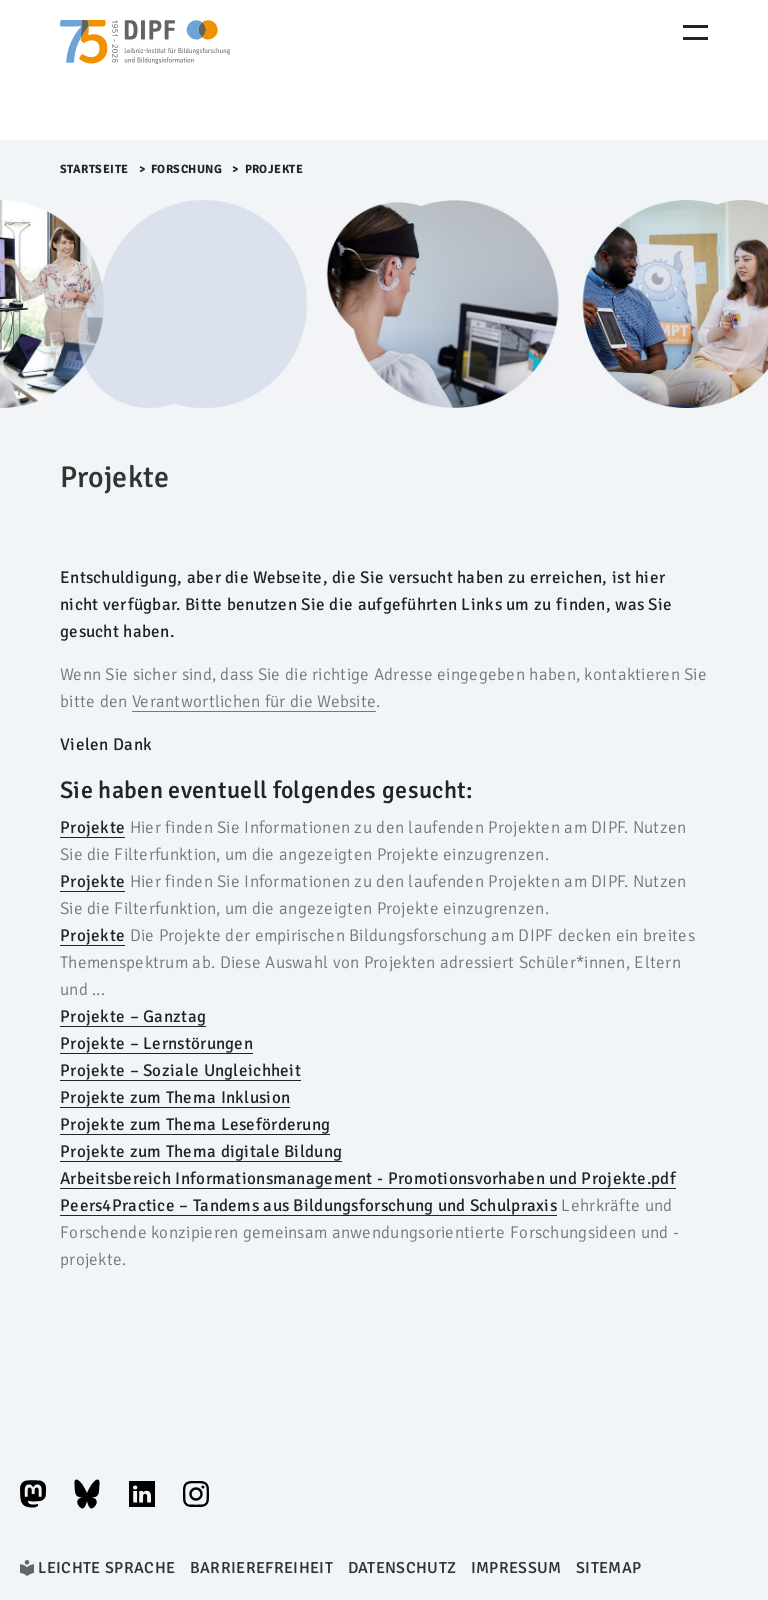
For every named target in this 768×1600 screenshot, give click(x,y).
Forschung (187, 169)
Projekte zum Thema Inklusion (175, 1097)
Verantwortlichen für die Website (254, 701)
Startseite (94, 169)
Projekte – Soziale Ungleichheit (180, 1070)
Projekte (92, 827)
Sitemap (608, 1568)
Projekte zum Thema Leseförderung (195, 1124)
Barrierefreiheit (261, 1568)
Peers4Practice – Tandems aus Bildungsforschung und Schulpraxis (308, 1205)
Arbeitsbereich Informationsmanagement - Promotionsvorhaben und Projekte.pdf (368, 1178)
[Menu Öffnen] (695, 32)
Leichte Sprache (106, 1568)
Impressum (516, 1568)
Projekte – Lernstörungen (156, 1043)
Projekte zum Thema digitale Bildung (201, 1151)
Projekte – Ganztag (133, 1016)
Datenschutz (402, 1568)
